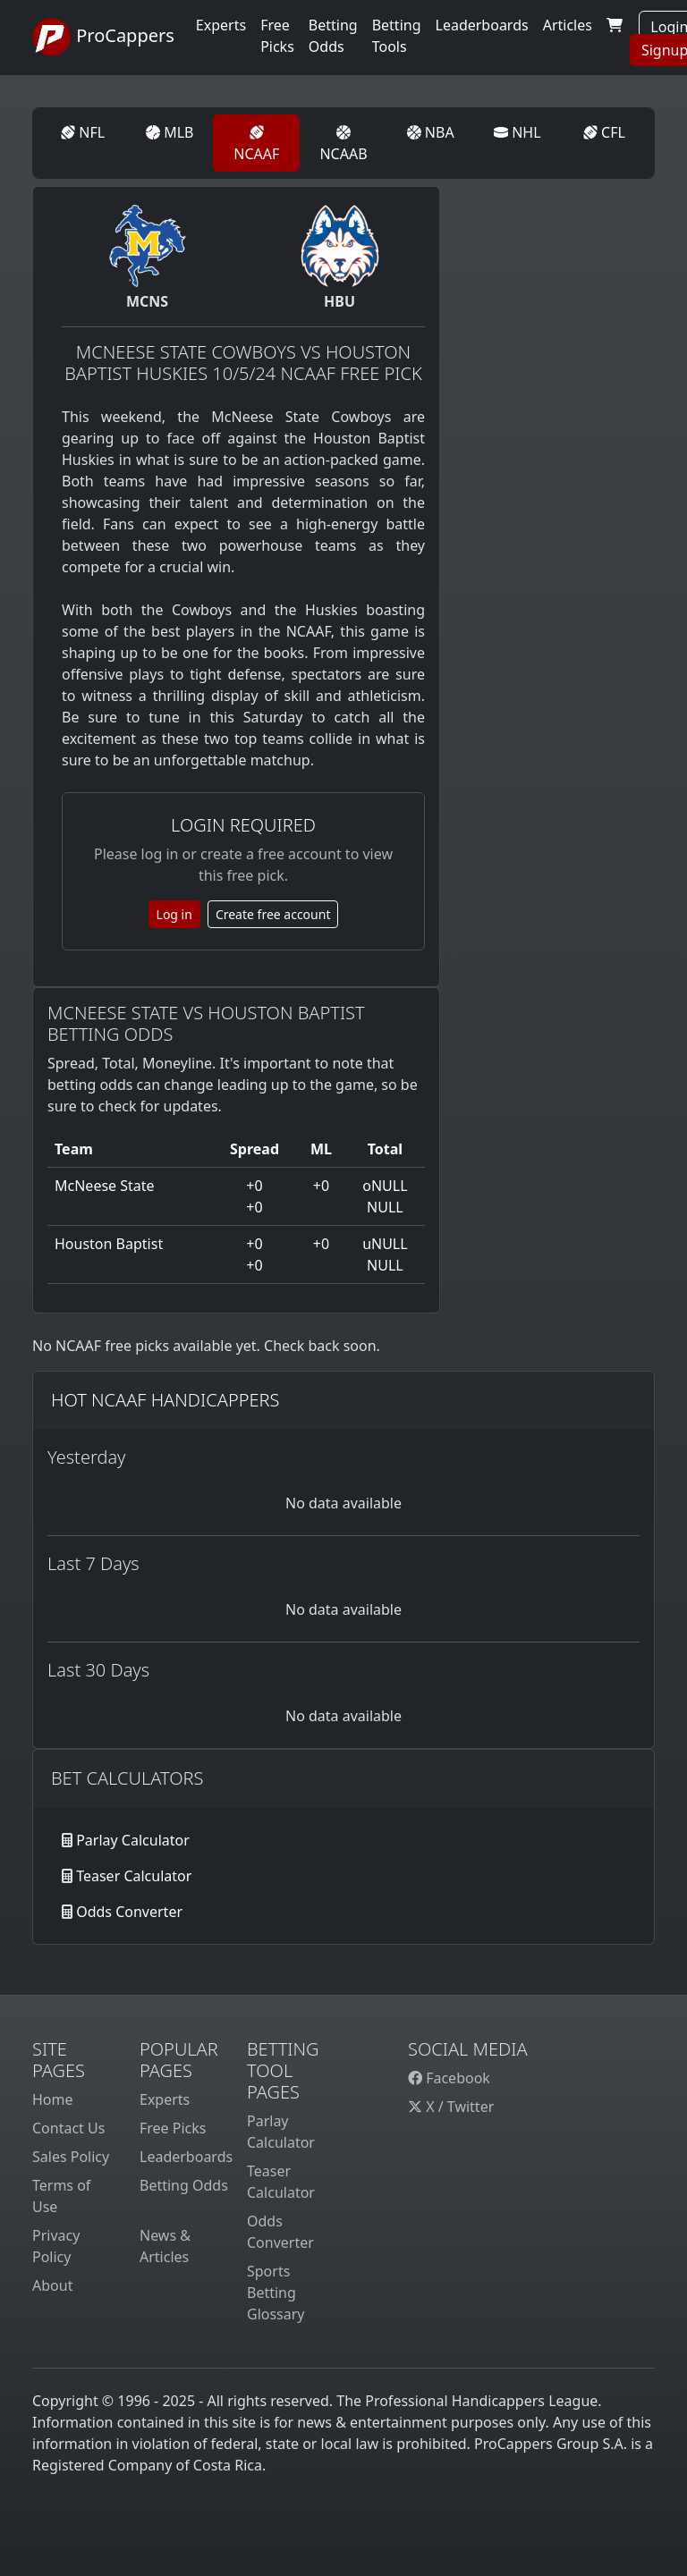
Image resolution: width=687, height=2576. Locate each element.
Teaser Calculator (133, 1876)
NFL (83, 132)
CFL (604, 132)
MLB (169, 132)
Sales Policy (70, 2156)
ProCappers (103, 37)
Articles (567, 25)
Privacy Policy (56, 2246)
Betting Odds (184, 2185)
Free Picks (173, 2128)
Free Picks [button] (277, 35)
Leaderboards (482, 25)
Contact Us (68, 2128)
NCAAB (343, 144)
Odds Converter (129, 1911)
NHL (517, 132)
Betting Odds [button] (333, 35)
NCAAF (256, 144)
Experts (221, 25)
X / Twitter (451, 2106)
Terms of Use (61, 2196)
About (52, 2285)
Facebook (449, 2078)
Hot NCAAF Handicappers (165, 1400)
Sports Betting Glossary (276, 2292)
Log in (174, 914)
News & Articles (165, 2246)
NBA (430, 132)
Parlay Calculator (133, 1840)
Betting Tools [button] (396, 35)
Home (52, 2099)
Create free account (273, 914)
